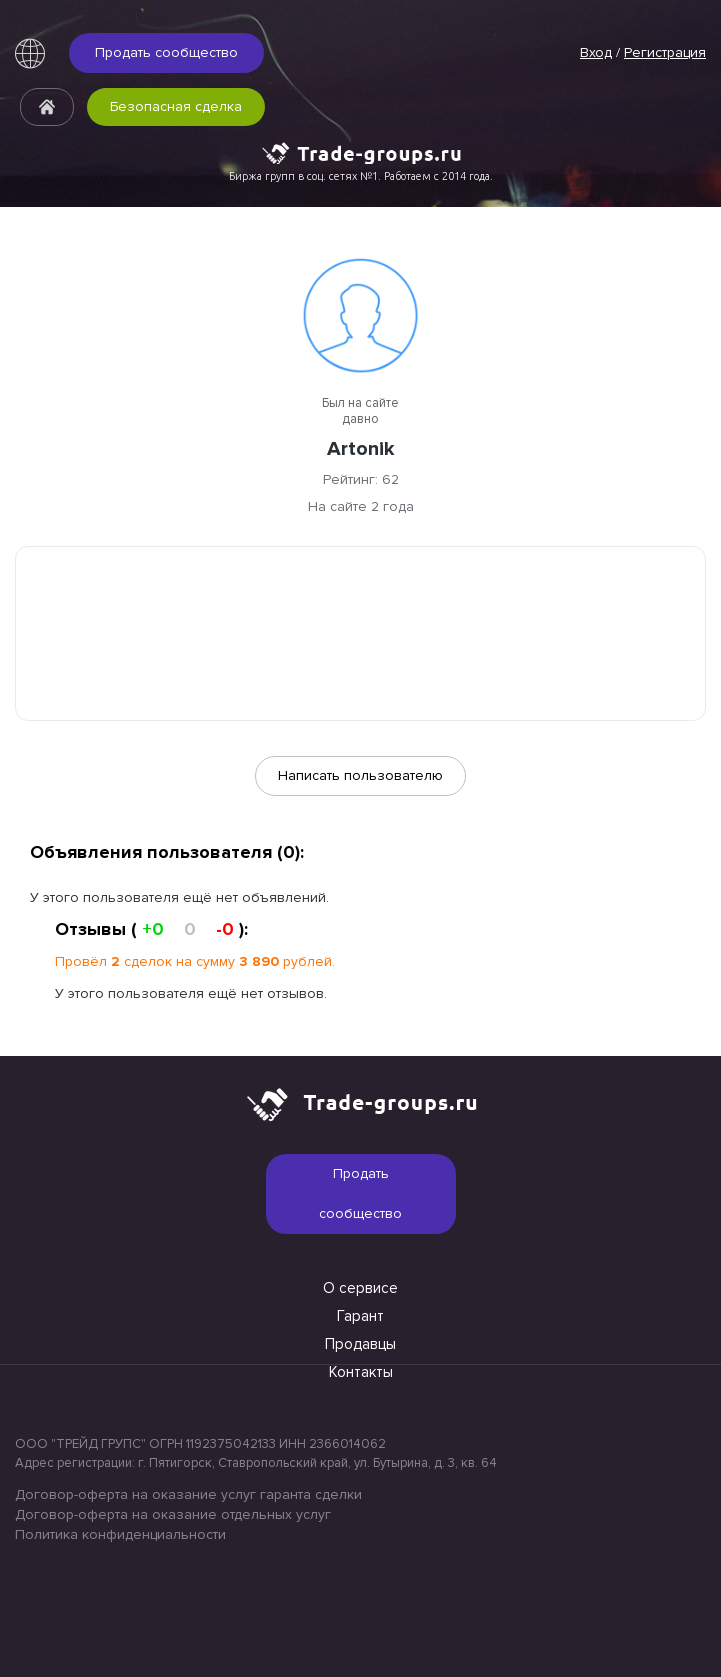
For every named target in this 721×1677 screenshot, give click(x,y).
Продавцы (360, 1344)
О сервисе (360, 1288)
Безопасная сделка (176, 106)
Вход (596, 52)
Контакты (361, 1372)
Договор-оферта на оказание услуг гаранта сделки (188, 1494)
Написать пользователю (360, 775)
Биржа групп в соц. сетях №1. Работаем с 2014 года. (361, 176)
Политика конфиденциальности (120, 1534)
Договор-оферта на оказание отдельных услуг (173, 1514)
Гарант (360, 1316)
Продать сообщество (166, 52)
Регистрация (665, 52)
